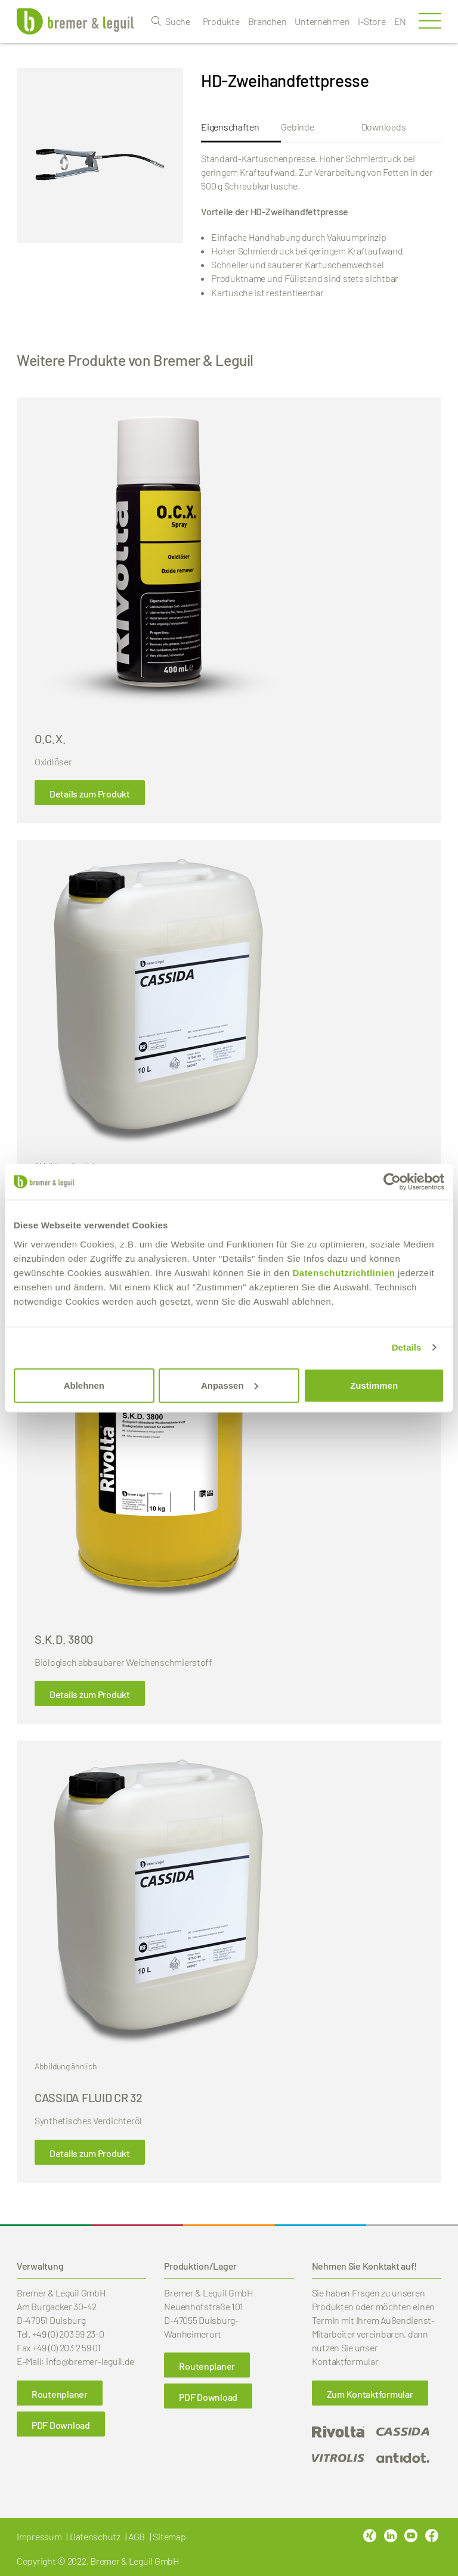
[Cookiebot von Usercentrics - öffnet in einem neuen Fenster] (392, 1182)
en (400, 21)
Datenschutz (95, 2536)
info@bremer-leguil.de (90, 2361)
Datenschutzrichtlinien (343, 1272)
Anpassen (229, 1385)
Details (407, 1347)
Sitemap (169, 2536)
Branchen (267, 21)
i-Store (371, 21)
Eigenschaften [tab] (230, 126)
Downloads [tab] (383, 126)
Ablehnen (84, 1385)
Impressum (39, 2536)
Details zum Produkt (89, 793)
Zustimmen (374, 1385)
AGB (136, 2536)
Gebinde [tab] (297, 126)
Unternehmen (322, 21)
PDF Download (61, 2425)
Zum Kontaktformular (370, 2394)
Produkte (221, 21)
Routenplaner (60, 2394)
